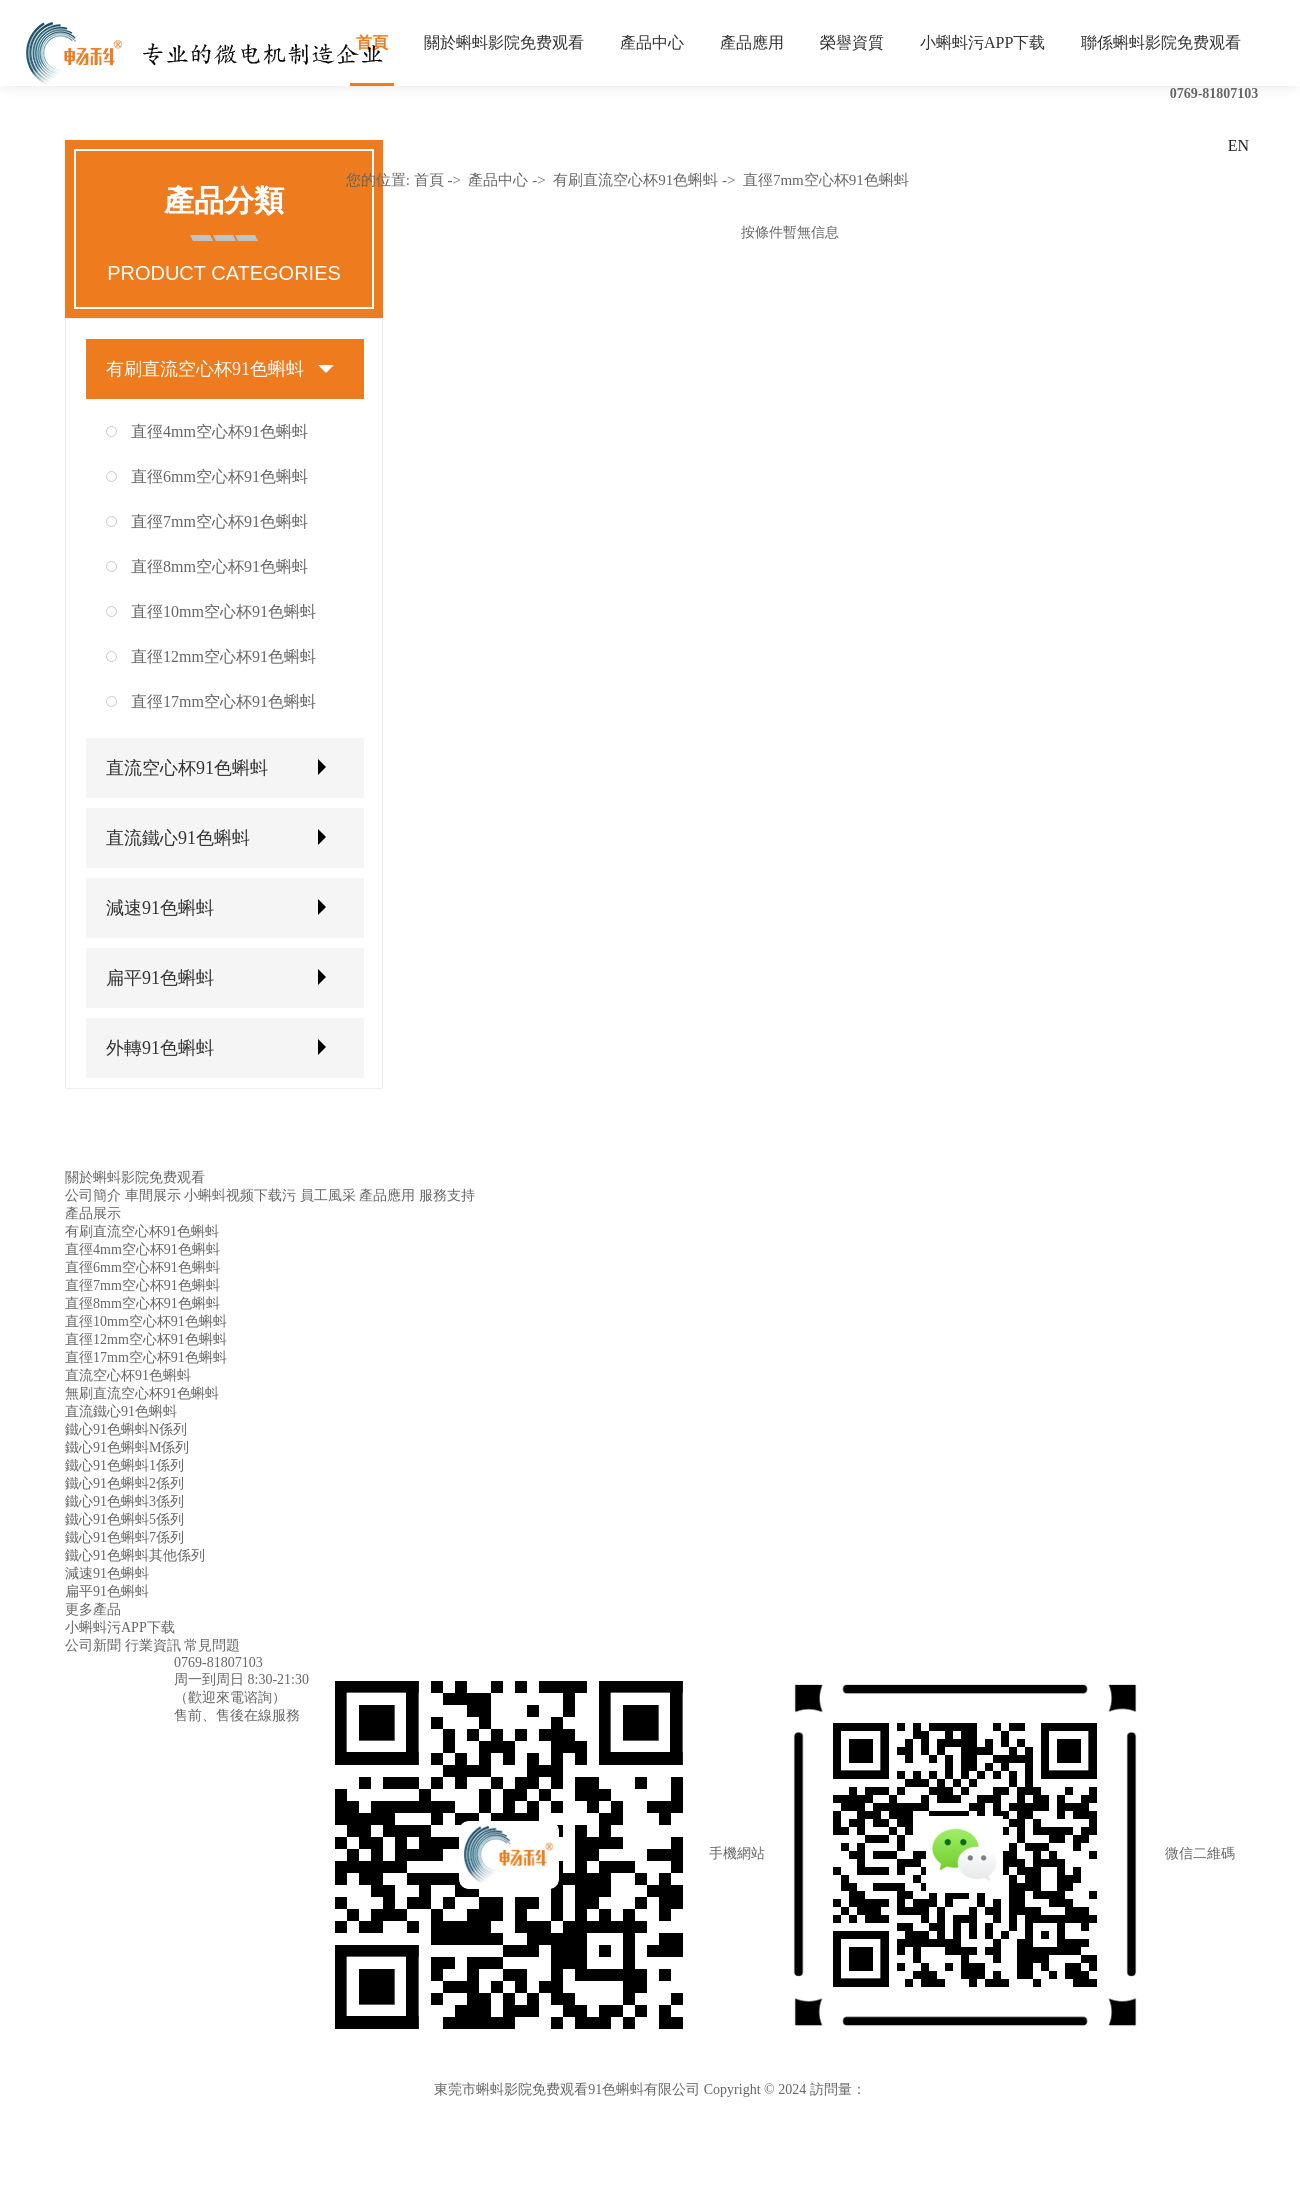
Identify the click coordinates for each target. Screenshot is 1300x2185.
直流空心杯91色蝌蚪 (187, 768)
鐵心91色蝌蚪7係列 (124, 1537)
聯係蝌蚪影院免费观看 (1161, 42)
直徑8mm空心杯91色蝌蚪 (219, 566)
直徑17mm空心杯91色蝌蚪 (223, 701)
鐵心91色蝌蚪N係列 (126, 1429)
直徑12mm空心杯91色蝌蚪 (223, 656)
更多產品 (93, 1609)
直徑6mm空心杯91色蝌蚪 (219, 476)
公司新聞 (93, 1645)
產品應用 (752, 42)
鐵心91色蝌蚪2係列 (124, 1483)
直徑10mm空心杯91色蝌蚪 (223, 611)
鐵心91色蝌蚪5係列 (124, 1519)
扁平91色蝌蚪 (160, 978)
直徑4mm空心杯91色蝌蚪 (219, 431)
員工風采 (328, 1195)
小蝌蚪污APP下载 (982, 42)
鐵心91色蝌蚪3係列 (124, 1501)
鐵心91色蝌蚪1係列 (124, 1465)
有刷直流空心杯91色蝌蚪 (205, 369)
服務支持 (447, 1195)
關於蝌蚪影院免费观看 (504, 42)
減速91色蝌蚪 (160, 908)
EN (1238, 145)
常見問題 (212, 1645)
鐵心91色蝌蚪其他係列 (135, 1555)
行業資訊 (153, 1645)
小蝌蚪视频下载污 (240, 1195)
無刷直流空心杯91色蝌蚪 (142, 1393)
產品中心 (652, 42)
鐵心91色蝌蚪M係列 (127, 1447)
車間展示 (153, 1195)
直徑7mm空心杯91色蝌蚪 (219, 521)
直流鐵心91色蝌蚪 (178, 838)
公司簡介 (93, 1195)
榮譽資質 (852, 42)
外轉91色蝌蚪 (160, 1048)
